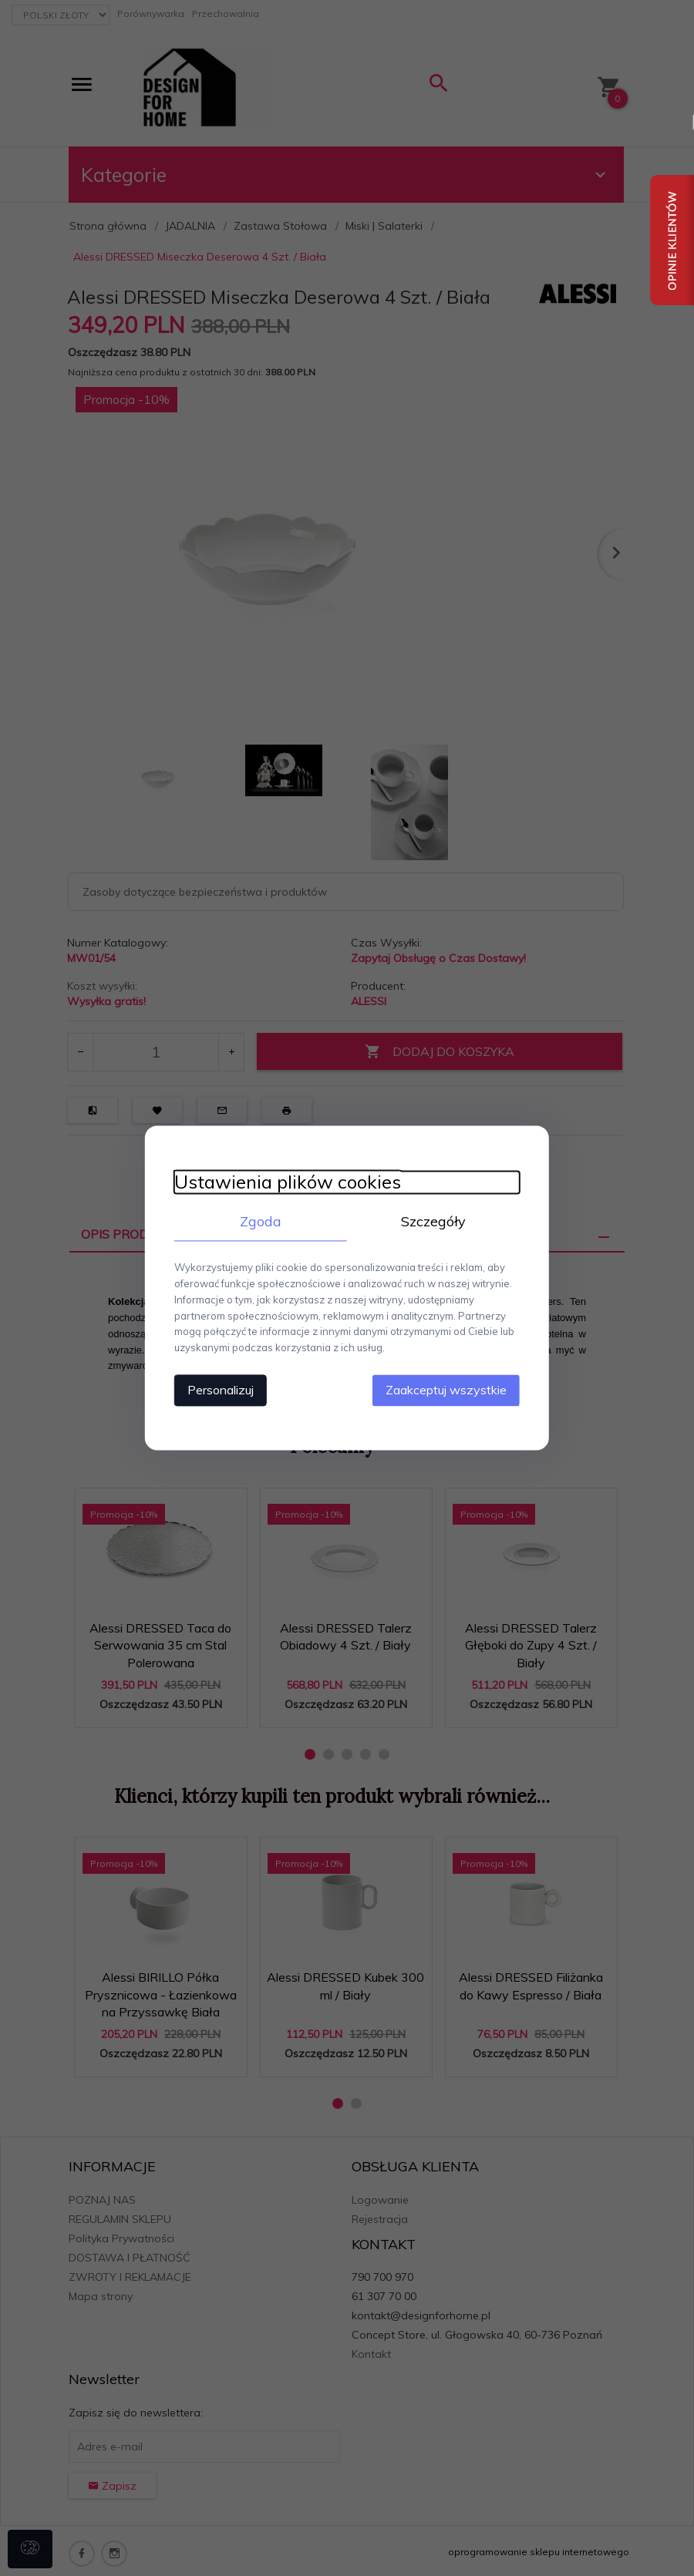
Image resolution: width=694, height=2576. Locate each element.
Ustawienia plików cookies (283, 1181)
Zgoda (258, 1220)
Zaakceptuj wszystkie (450, 1389)
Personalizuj (216, 1389)
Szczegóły (435, 1220)
